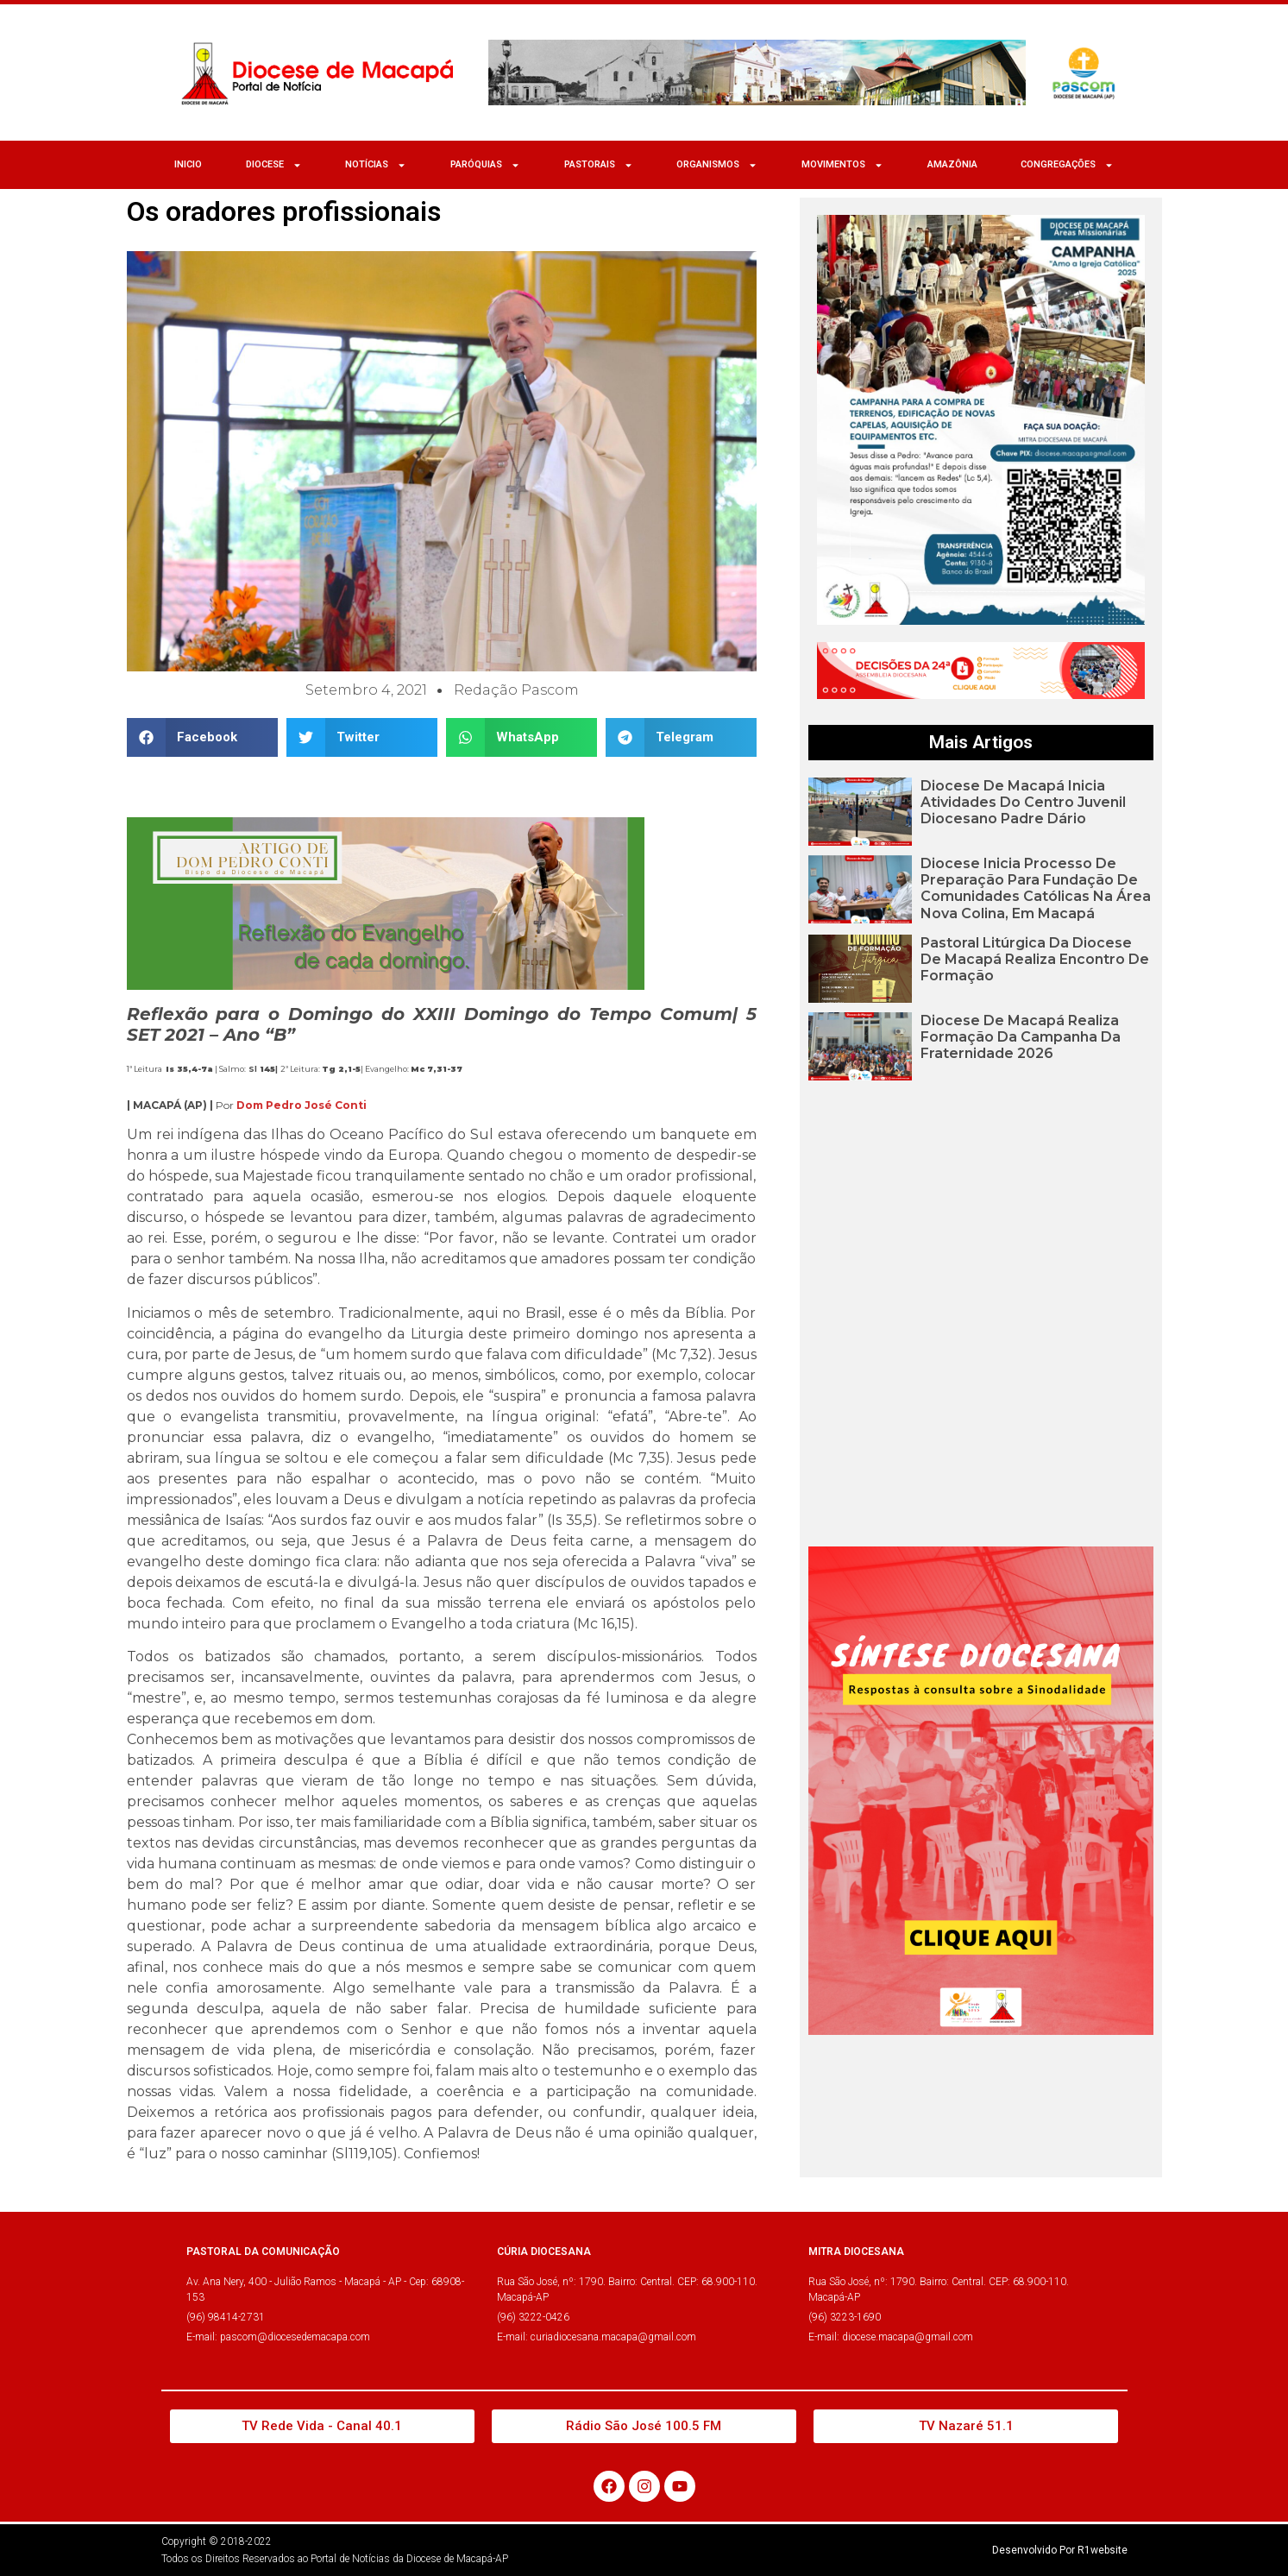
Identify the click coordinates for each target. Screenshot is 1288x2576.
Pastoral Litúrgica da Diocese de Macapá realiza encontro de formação (1034, 959)
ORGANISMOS (716, 165)
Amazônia (952, 164)
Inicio (188, 164)
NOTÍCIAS (375, 165)
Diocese (274, 165)
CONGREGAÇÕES (1067, 165)
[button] (202, 737)
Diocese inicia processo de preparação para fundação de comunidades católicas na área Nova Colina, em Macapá (1035, 888)
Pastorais (598, 165)
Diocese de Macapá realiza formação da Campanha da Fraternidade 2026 (1020, 1036)
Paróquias (485, 165)
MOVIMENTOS (842, 165)
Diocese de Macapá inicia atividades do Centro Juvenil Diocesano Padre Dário (1023, 802)
